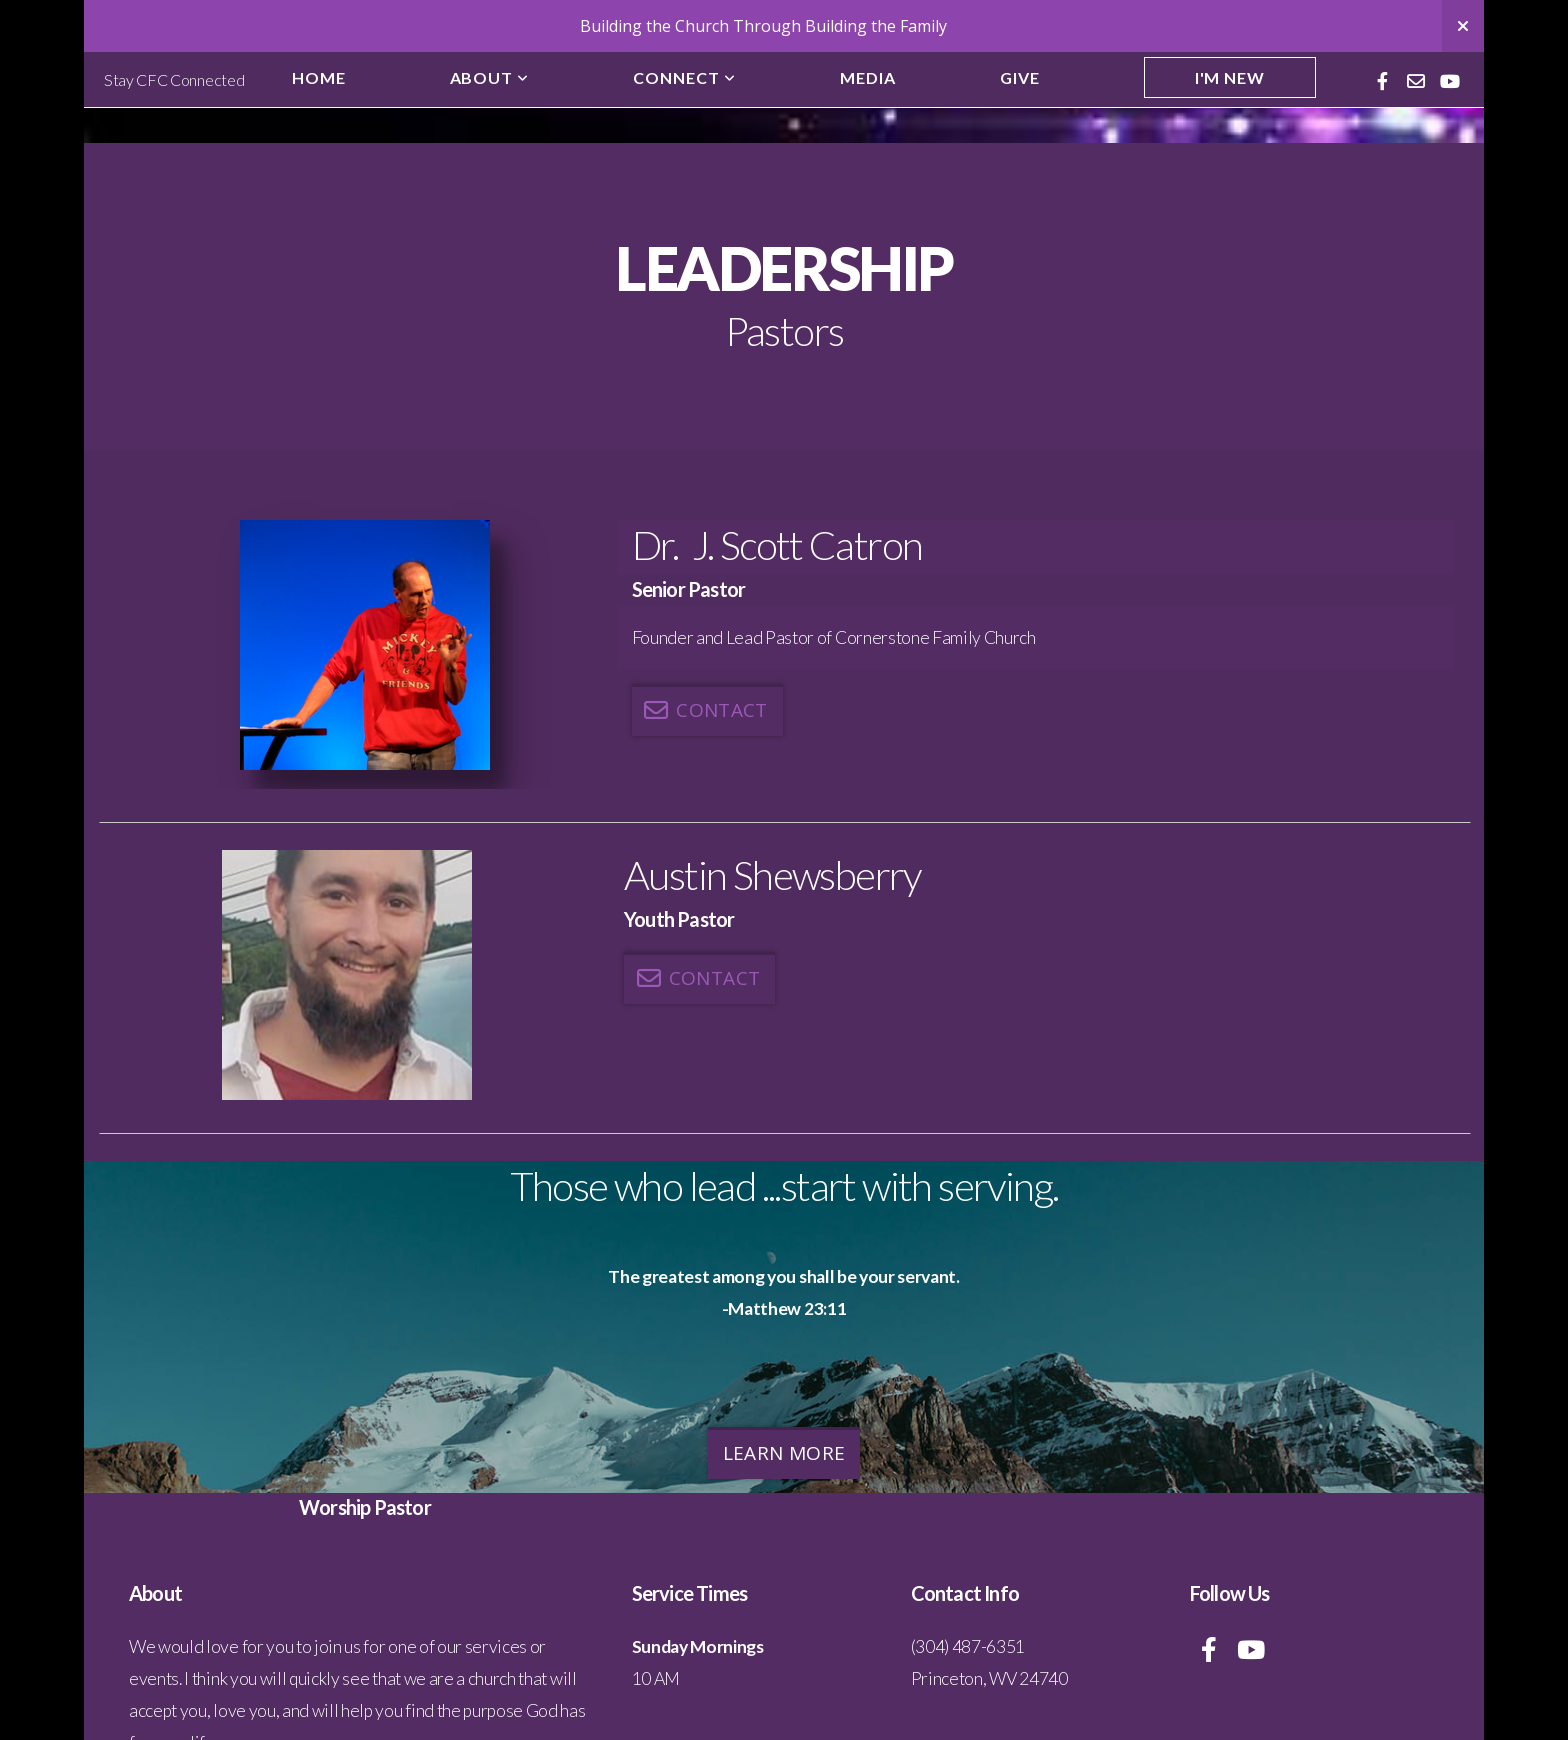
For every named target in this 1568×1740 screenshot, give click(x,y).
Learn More (784, 1453)
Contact (705, 710)
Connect (684, 77)
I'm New (1230, 77)
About (490, 77)
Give (1020, 77)
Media (868, 77)
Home (319, 77)
